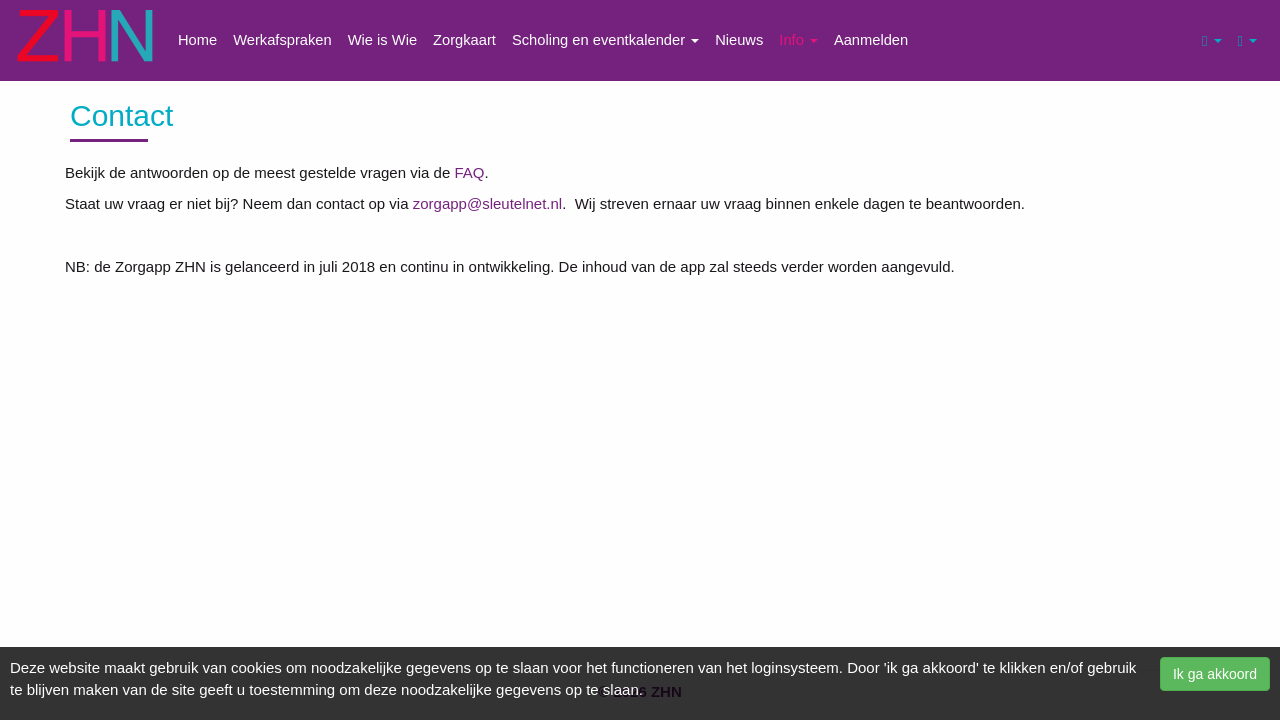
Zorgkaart (464, 40)
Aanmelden (871, 40)
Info (798, 40)
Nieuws (739, 40)
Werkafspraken (282, 40)
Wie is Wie (382, 40)
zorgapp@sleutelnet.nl (488, 203)
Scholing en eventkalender (605, 40)
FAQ (469, 172)
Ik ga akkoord (1215, 674)
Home (197, 40)
